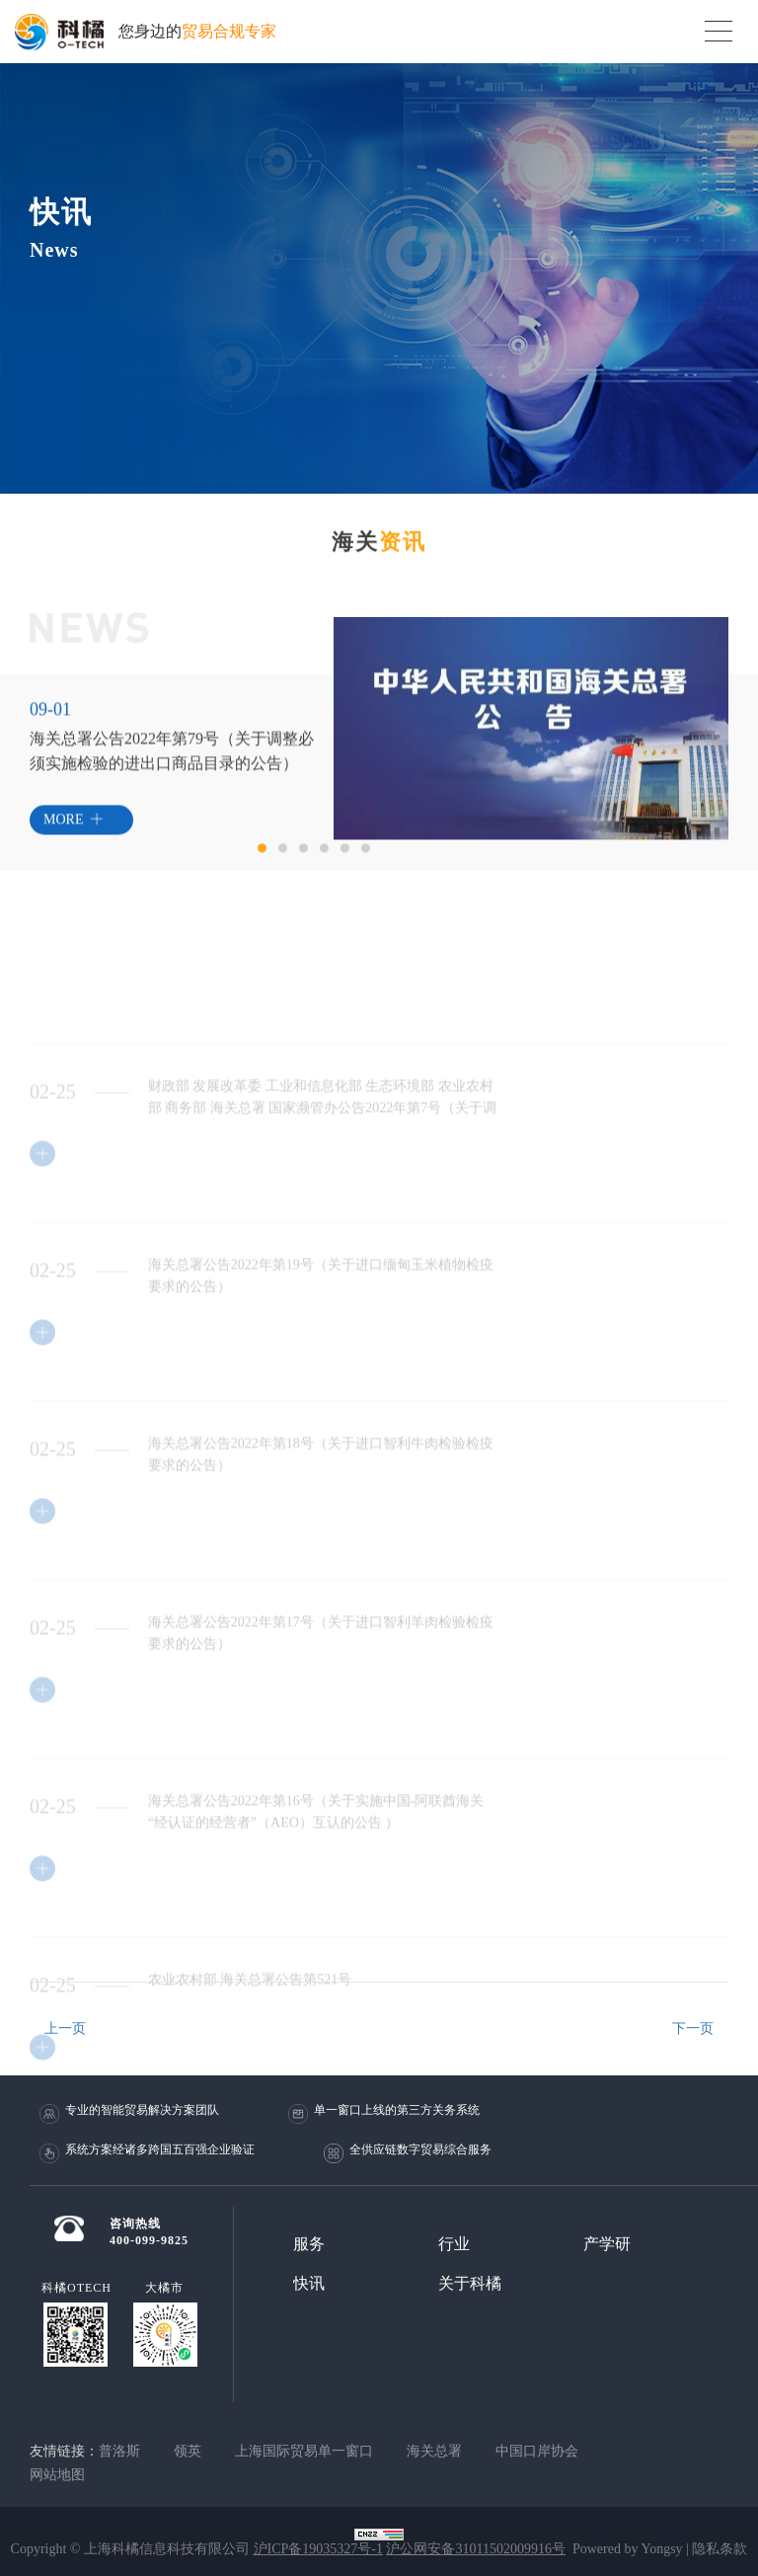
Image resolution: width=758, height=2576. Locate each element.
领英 (187, 2451)
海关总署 (434, 2451)
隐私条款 (719, 2548)
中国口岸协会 (536, 2451)
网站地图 (57, 2474)
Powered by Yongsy (627, 2548)
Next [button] (718, 794)
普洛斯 (119, 2451)
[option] (531, 769)
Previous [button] (324, 794)
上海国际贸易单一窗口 (304, 2451)
